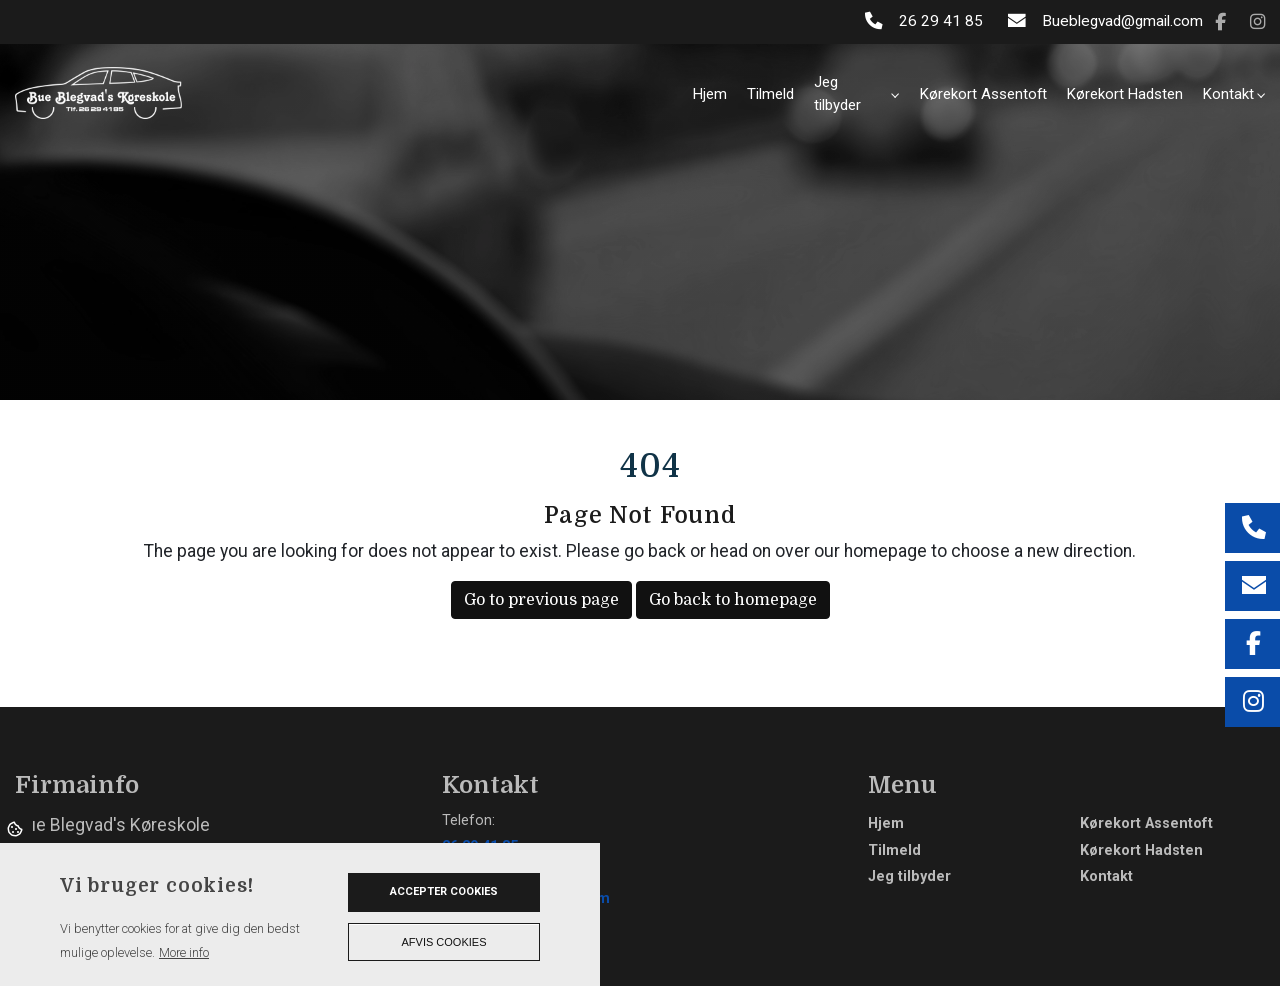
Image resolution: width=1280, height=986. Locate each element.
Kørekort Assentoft (1146, 824)
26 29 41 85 (941, 21)
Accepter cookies (444, 891)
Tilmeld (894, 851)
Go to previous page (541, 600)
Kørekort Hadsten (1141, 851)
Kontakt (1106, 877)
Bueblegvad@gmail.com (1122, 21)
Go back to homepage (733, 600)
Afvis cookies (444, 942)
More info (184, 952)
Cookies (16, 828)
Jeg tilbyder (909, 877)
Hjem (886, 824)
